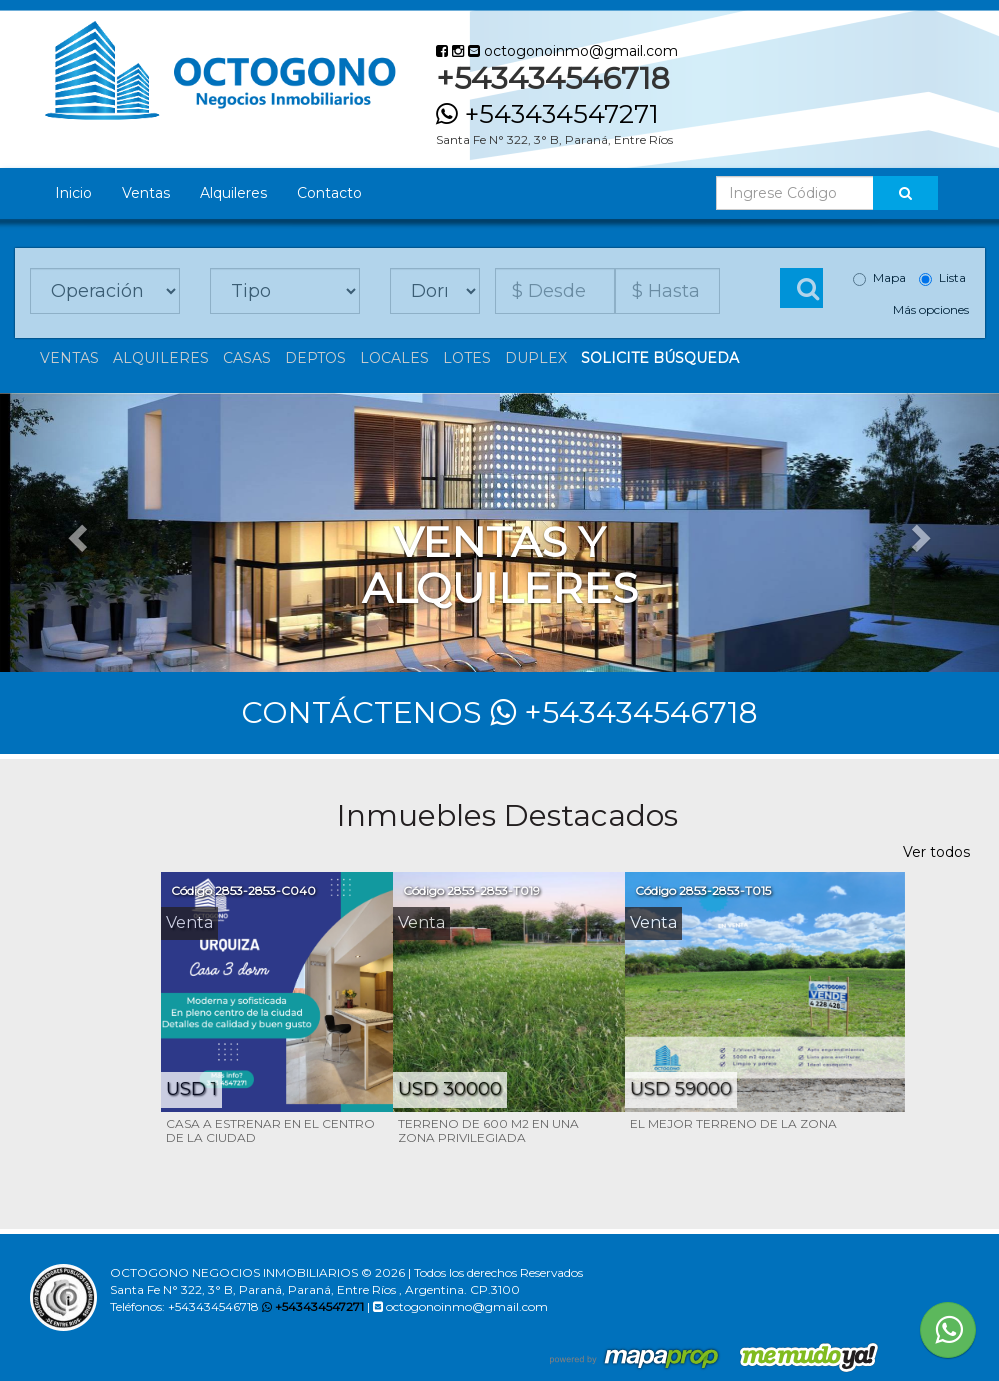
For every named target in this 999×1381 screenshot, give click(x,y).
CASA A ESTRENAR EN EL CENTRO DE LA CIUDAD (270, 1130)
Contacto (329, 193)
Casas (247, 358)
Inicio (73, 193)
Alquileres (233, 193)
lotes (467, 358)
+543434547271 (547, 113)
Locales (394, 358)
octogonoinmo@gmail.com (573, 51)
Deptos (315, 358)
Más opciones (931, 309)
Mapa (879, 278)
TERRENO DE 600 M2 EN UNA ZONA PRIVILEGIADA (488, 1130)
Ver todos (936, 852)
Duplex (536, 358)
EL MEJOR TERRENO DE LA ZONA (733, 1123)
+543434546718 (624, 712)
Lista (942, 278)
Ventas (146, 193)
